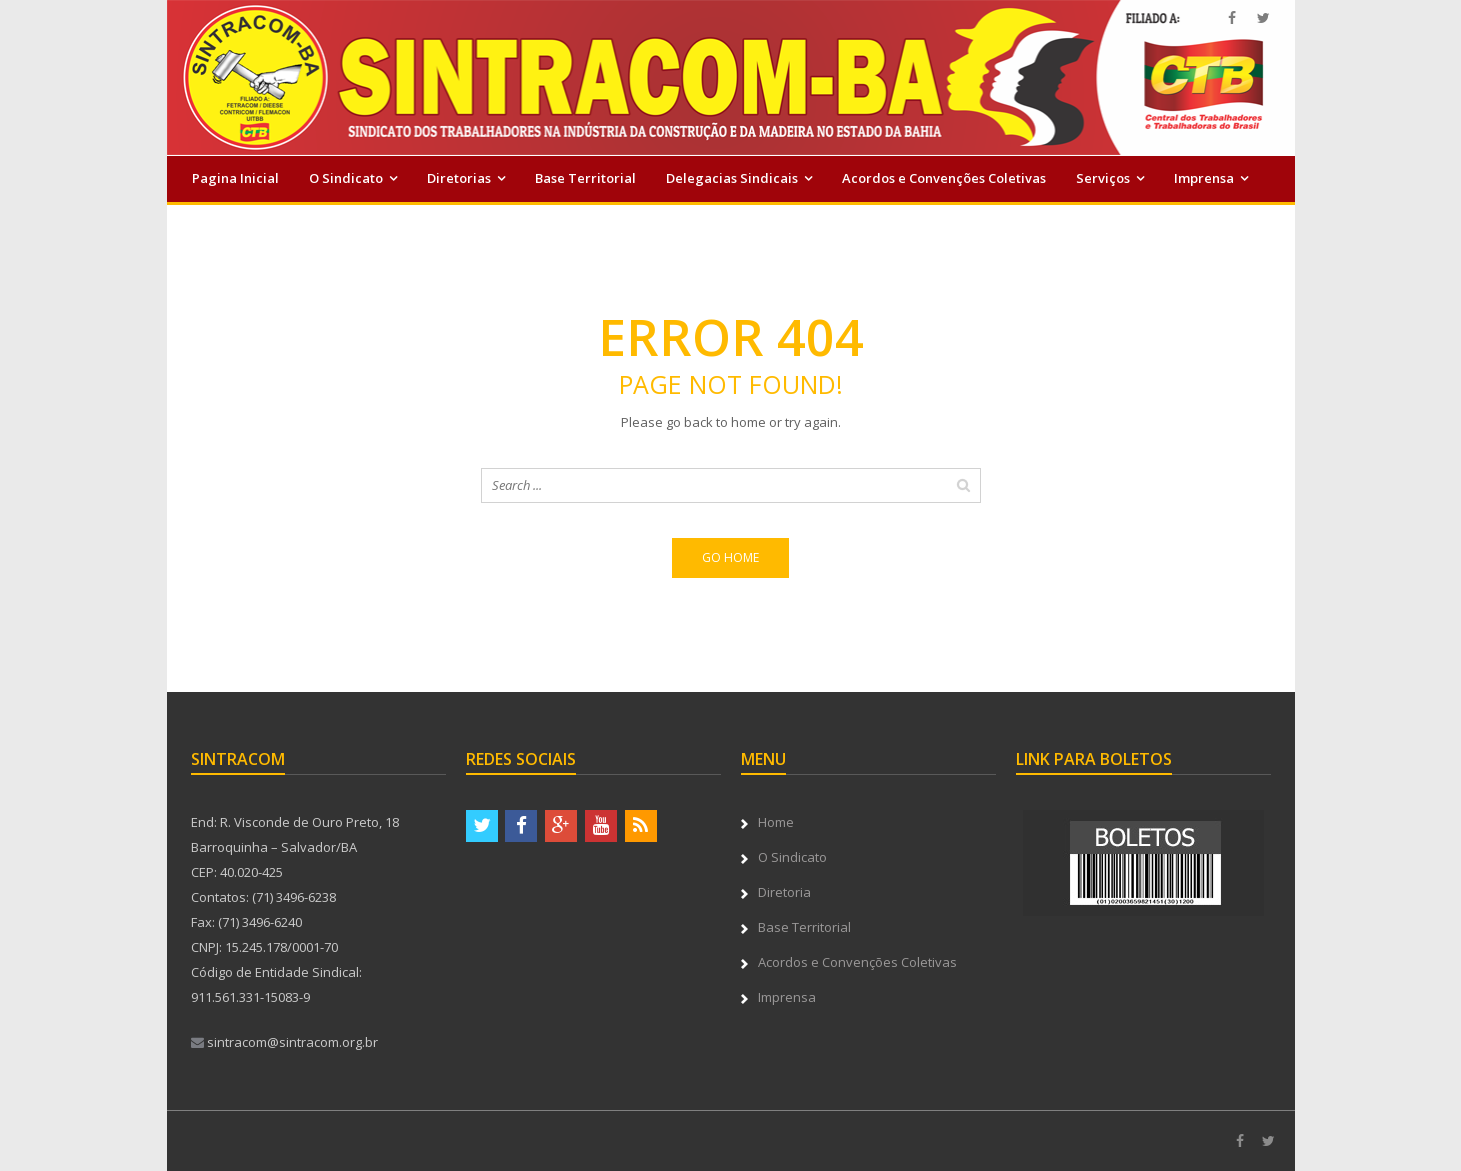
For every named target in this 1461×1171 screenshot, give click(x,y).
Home (776, 822)
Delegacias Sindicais (732, 178)
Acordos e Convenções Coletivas (944, 178)
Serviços (1103, 178)
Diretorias (459, 178)
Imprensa (1204, 178)
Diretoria (784, 892)
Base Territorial (585, 178)
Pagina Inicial (235, 178)
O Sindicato (346, 178)
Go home (730, 557)
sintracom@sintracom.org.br (284, 1042)
